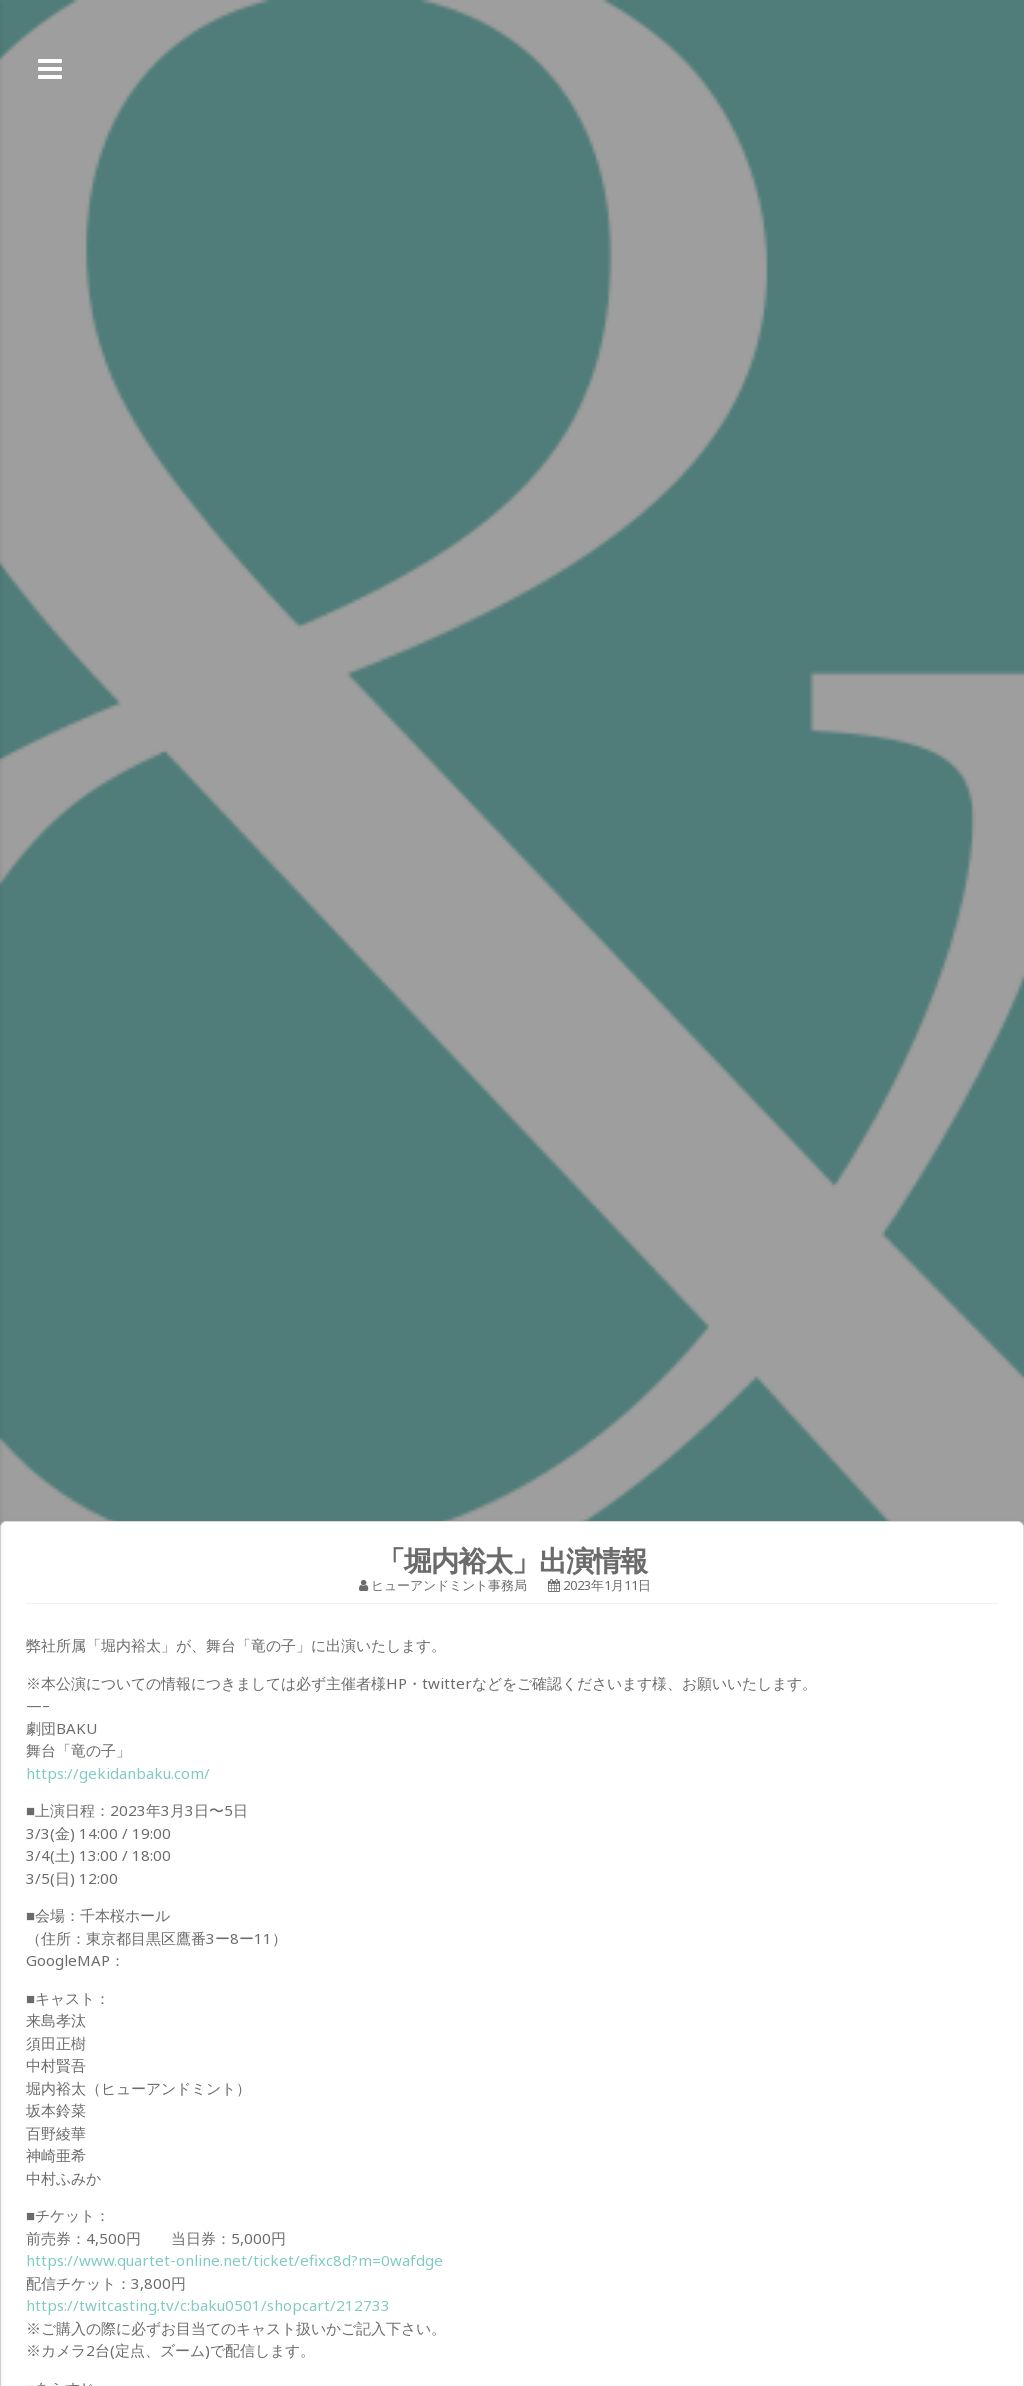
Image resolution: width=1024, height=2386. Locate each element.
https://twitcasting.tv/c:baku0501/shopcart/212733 (208, 2305)
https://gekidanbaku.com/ (118, 1773)
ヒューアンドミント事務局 (449, 1585)
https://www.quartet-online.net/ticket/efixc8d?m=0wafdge (234, 2260)
